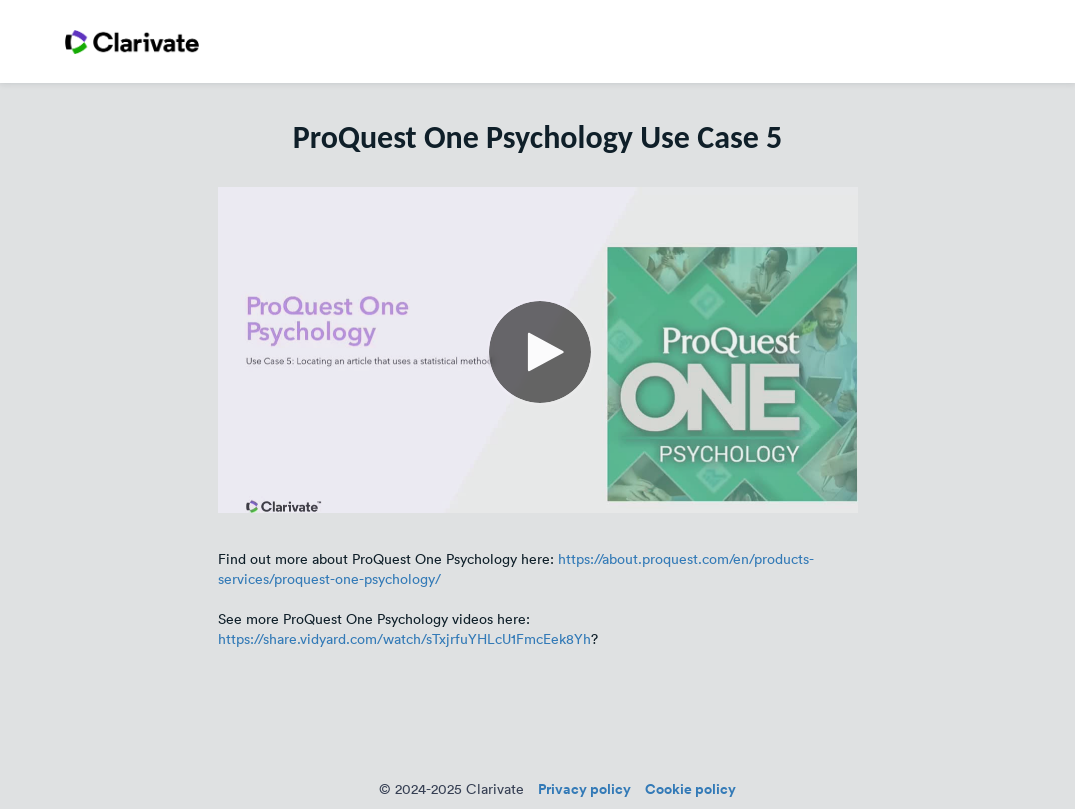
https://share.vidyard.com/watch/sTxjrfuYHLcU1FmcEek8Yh (404, 639)
